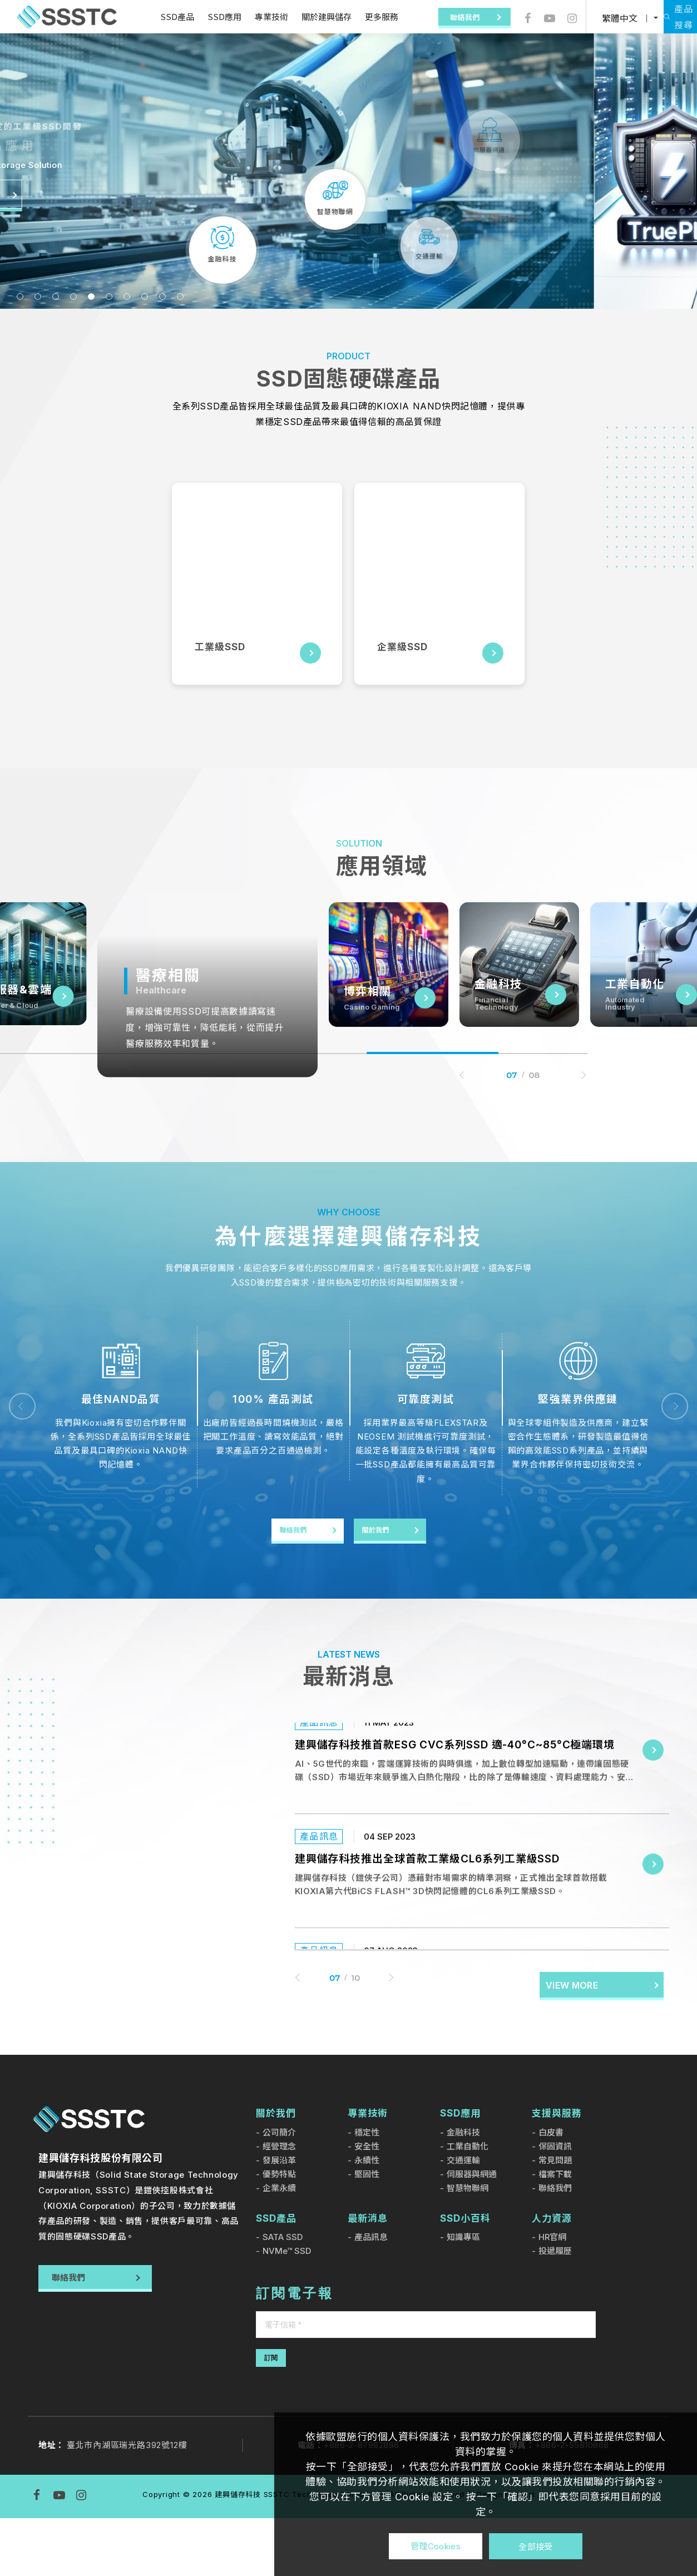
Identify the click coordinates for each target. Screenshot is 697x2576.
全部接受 (535, 2546)
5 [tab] (91, 296)
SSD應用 (208, 16)
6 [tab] (109, 296)
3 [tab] (55, 296)
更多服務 (365, 16)
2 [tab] (37, 296)
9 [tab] (162, 296)
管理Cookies (436, 2546)
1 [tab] (20, 296)
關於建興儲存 (310, 16)
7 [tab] (126, 296)
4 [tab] (73, 296)
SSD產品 (160, 16)
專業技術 (254, 16)
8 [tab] (144, 296)
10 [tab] (180, 296)
